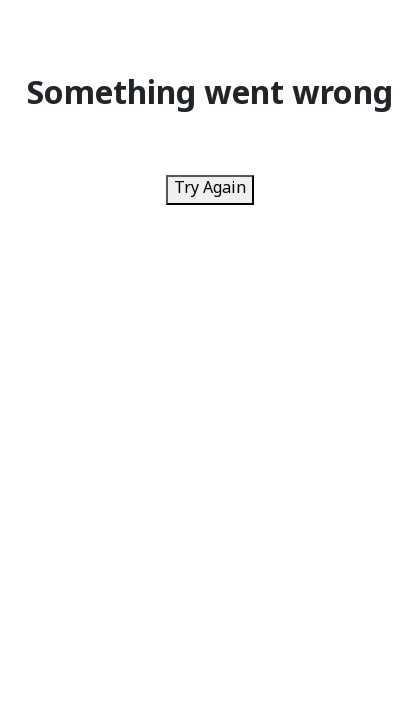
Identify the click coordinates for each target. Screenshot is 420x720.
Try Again (210, 189)
